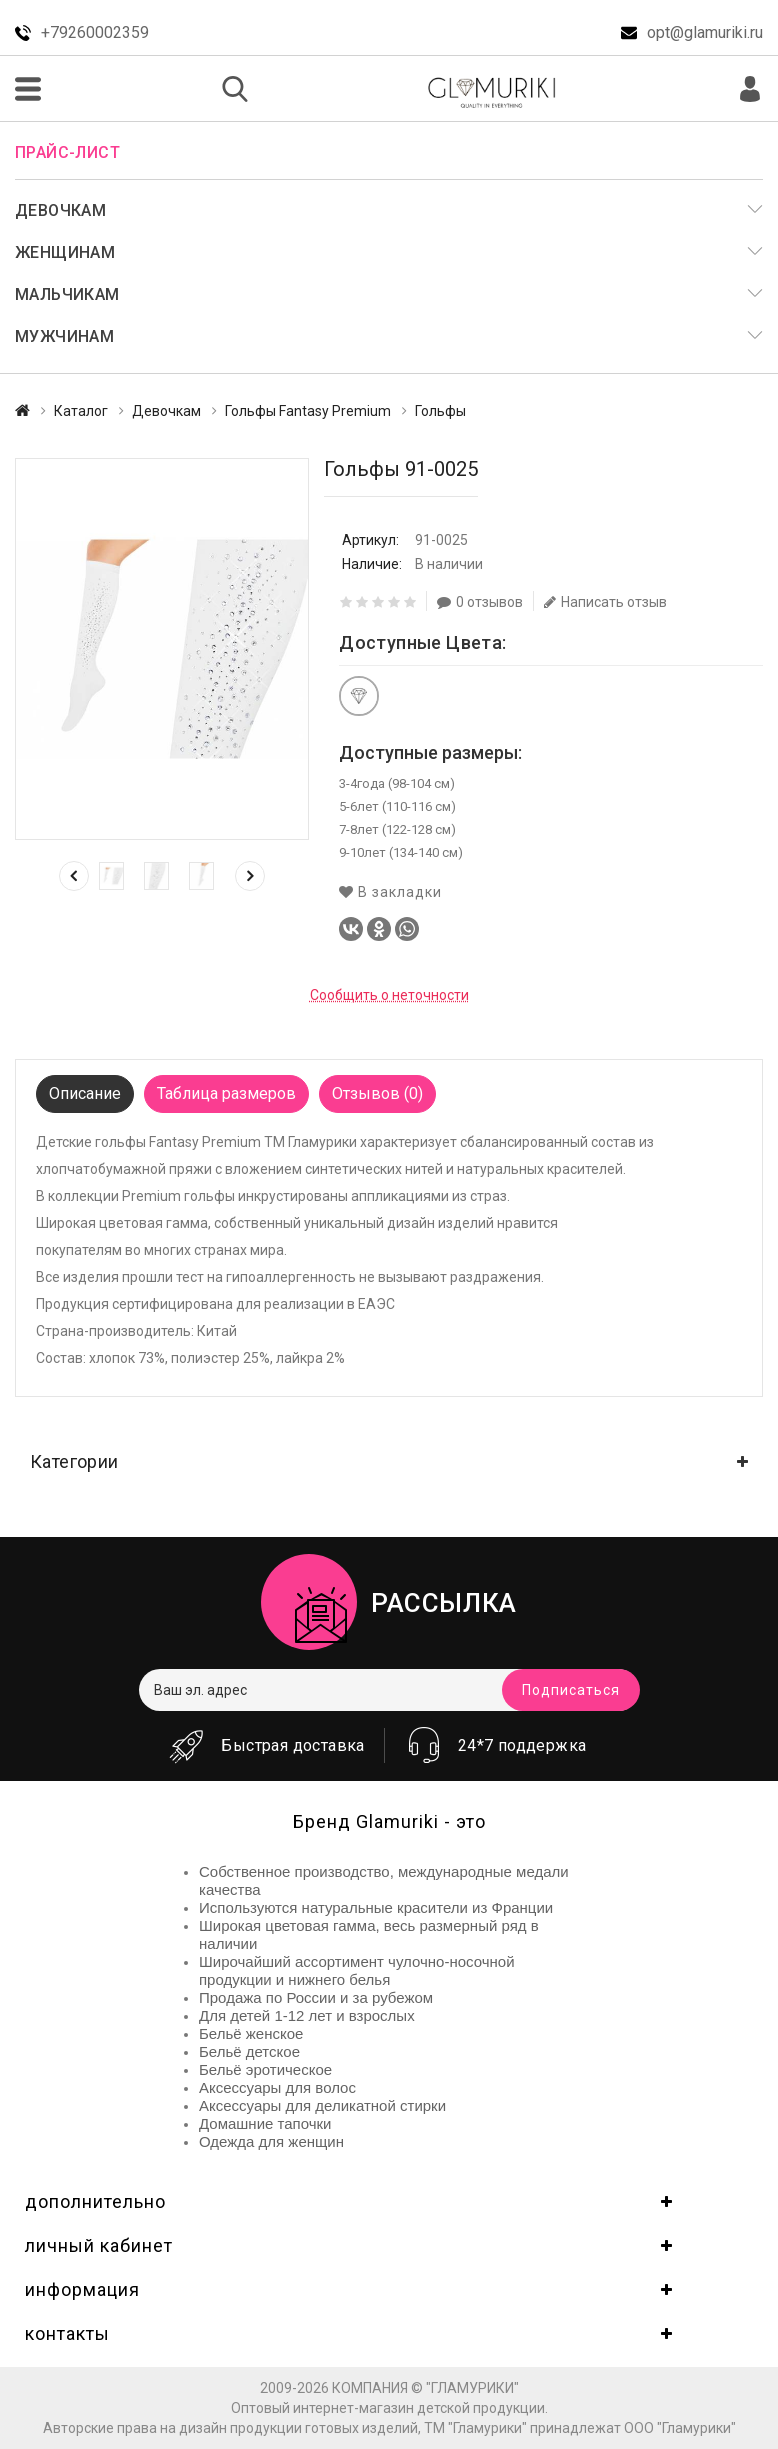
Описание (85, 1093)
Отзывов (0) (377, 1093)
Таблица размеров (226, 1093)
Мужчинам (64, 336)
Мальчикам (67, 294)
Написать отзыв (605, 602)
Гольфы (440, 411)
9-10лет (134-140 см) (401, 852)
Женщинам (65, 252)
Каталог (81, 411)
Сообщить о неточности (389, 995)
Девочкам (60, 210)
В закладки (390, 892)
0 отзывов (480, 602)
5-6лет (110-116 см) (397, 806)
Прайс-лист (67, 152)
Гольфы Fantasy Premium (308, 411)
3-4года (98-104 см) (397, 783)
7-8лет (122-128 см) (397, 829)
